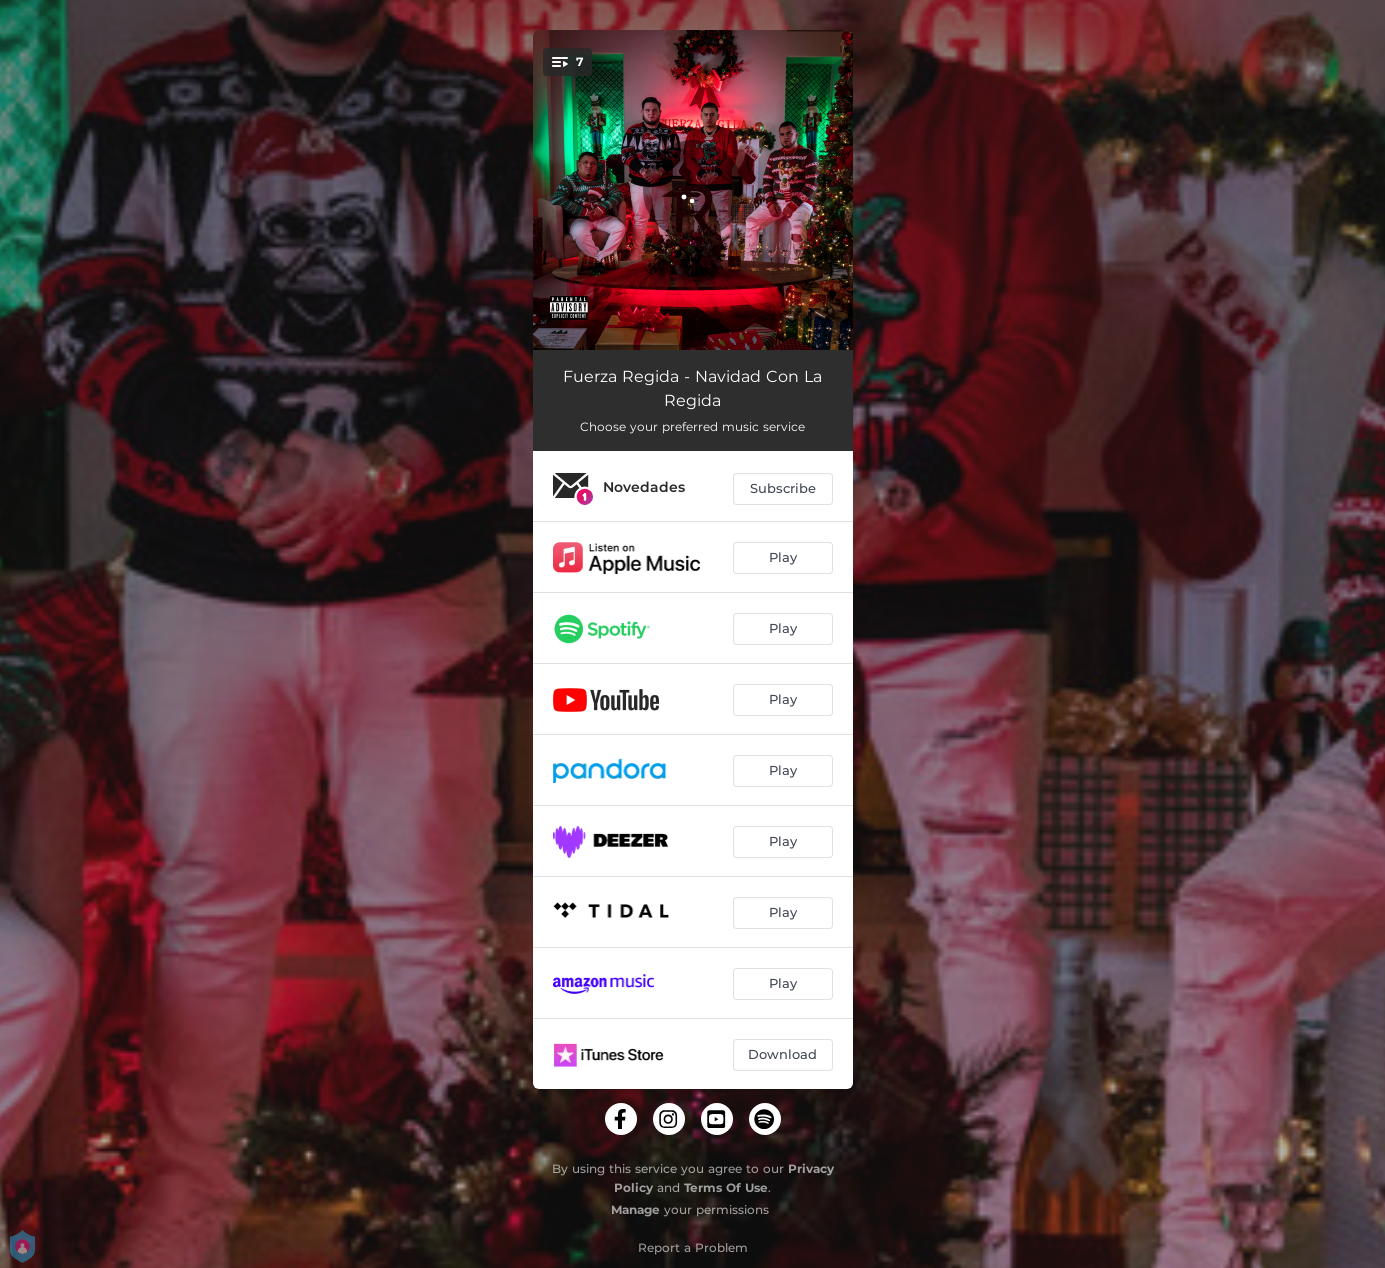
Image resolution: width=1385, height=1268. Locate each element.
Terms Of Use (726, 1187)
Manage (635, 1209)
